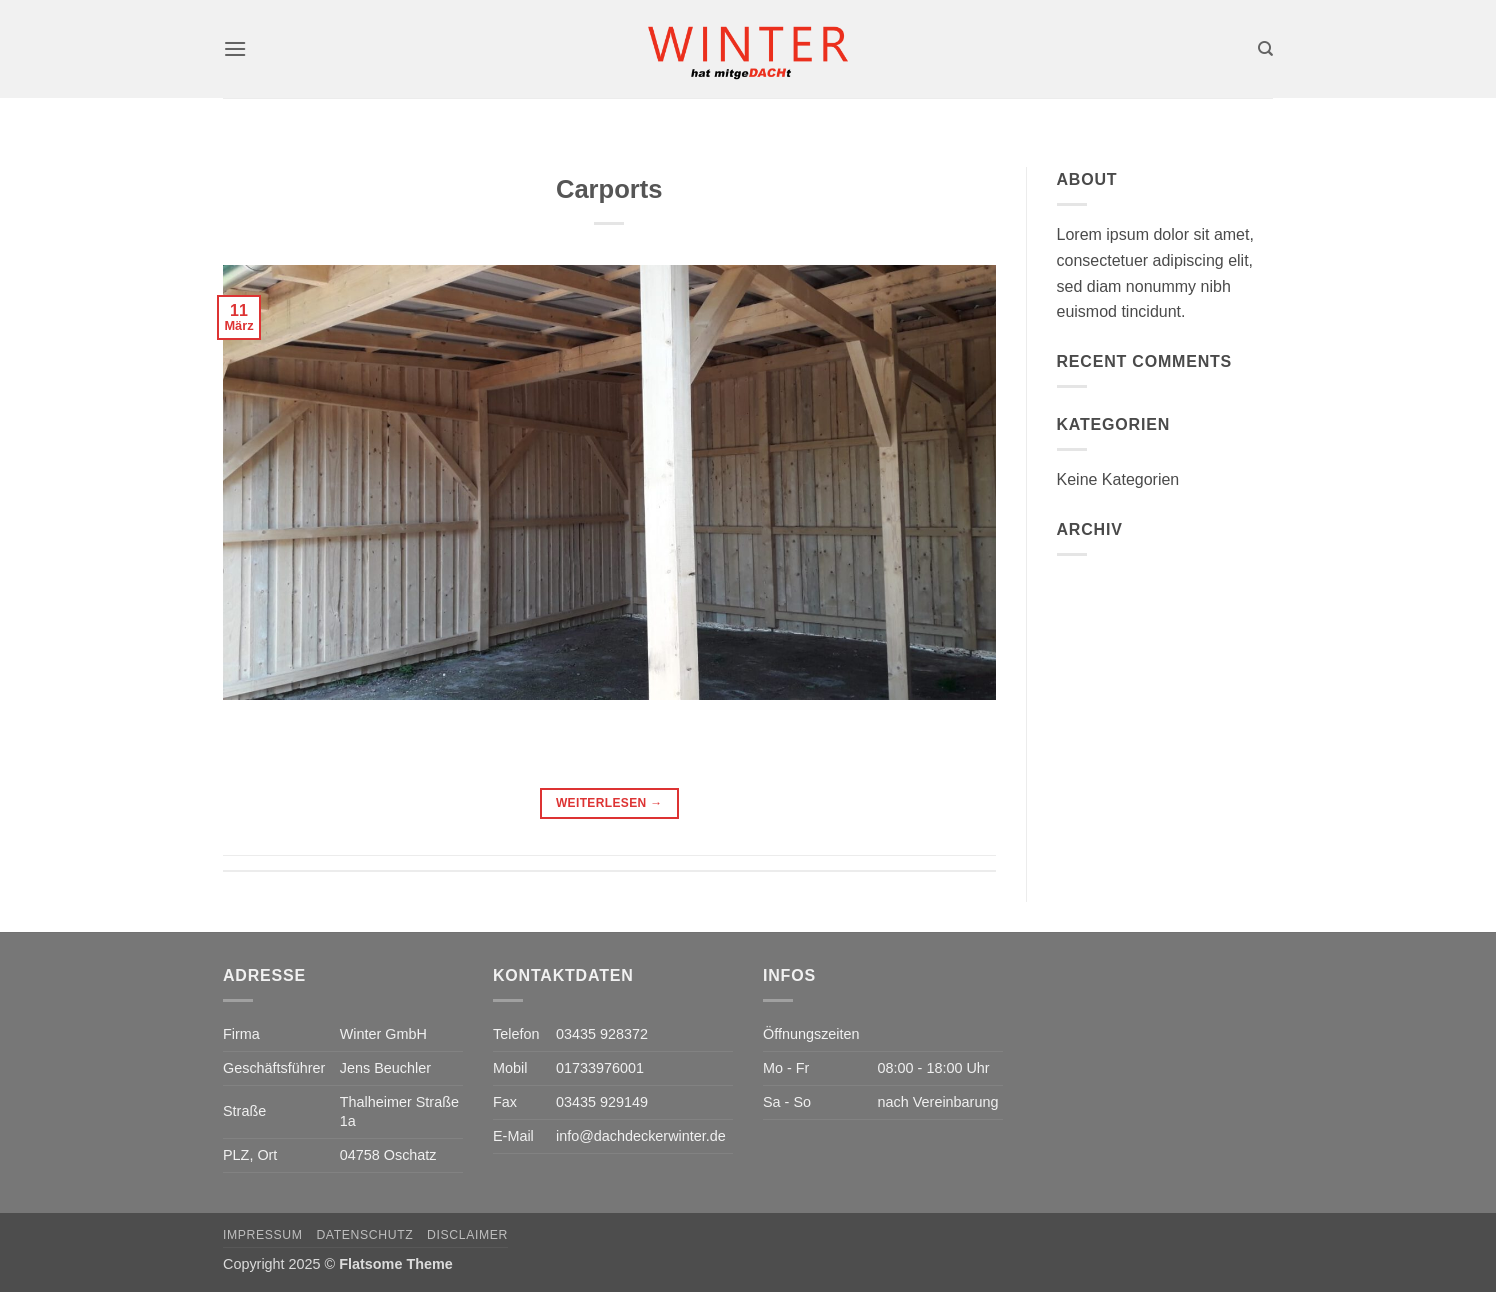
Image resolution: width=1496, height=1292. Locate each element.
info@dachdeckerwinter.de (641, 1136)
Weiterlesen (609, 803)
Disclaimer (467, 1235)
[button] (235, 48)
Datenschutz (364, 1235)
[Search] (1265, 49)
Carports (609, 189)
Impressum (263, 1235)
